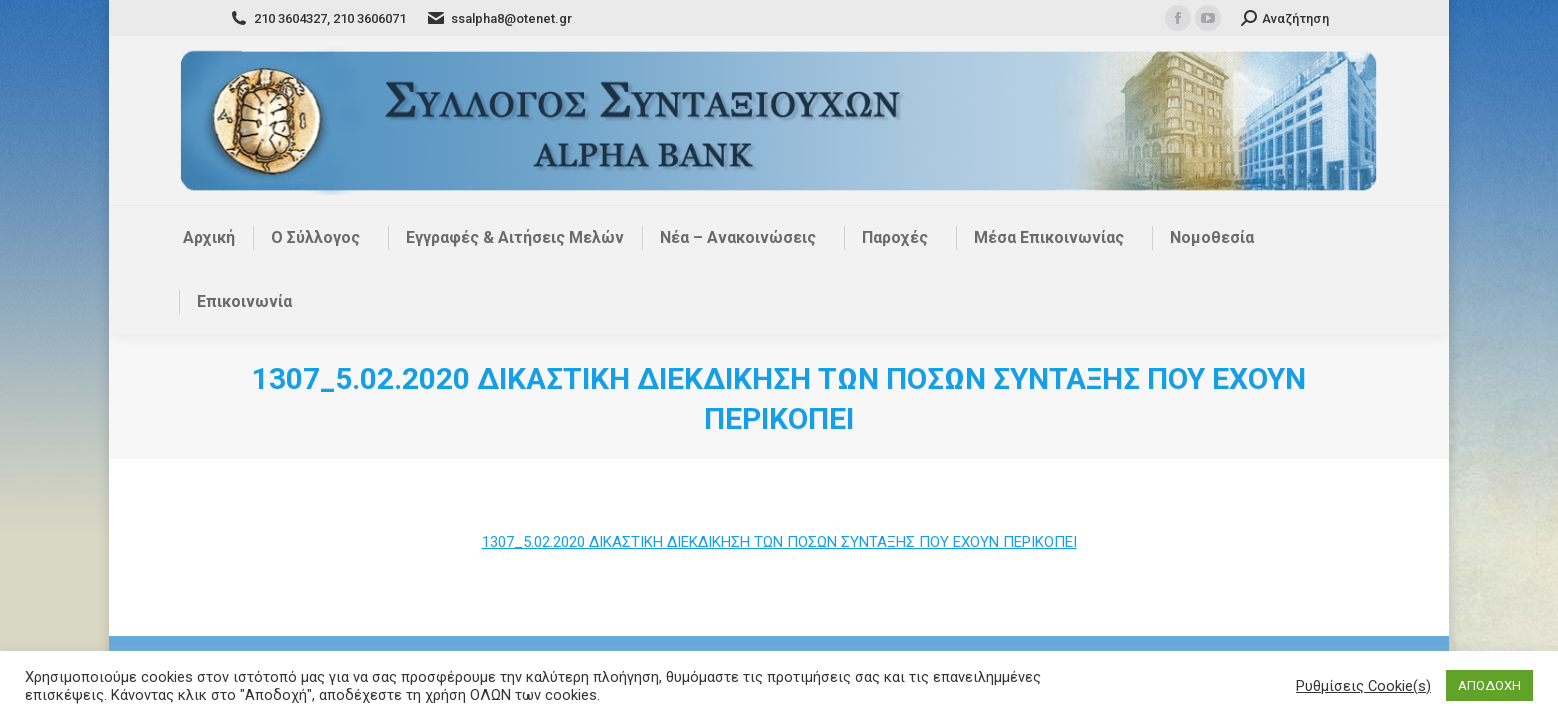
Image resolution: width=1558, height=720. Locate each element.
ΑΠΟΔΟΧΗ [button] (1489, 685)
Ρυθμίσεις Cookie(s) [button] (1363, 686)
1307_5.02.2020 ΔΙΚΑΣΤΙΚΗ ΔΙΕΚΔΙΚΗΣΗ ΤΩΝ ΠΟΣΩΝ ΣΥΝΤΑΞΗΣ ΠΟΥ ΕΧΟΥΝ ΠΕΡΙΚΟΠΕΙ (779, 542)
